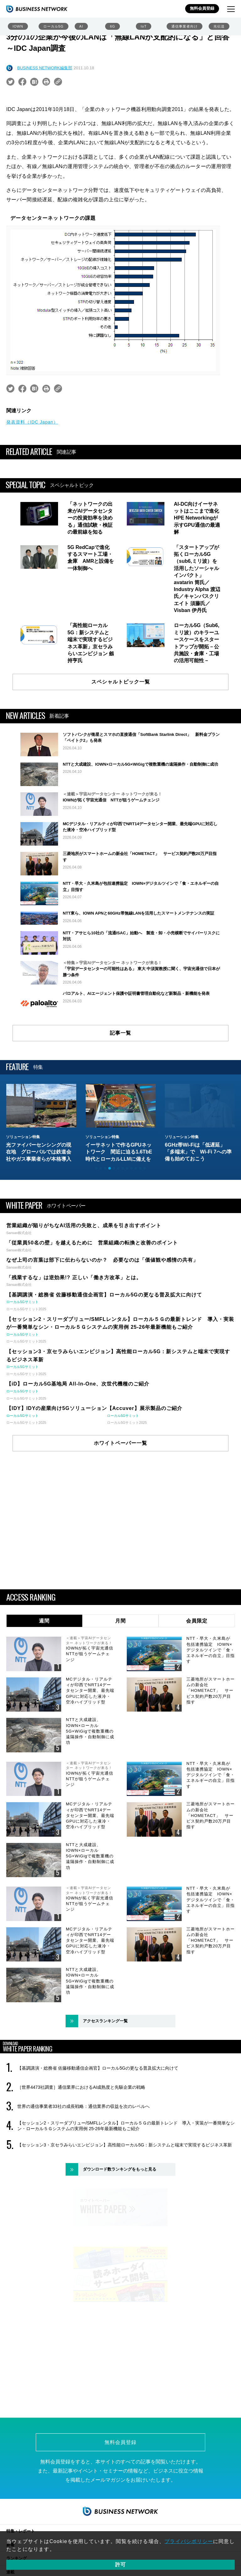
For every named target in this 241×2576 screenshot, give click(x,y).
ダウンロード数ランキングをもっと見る (119, 2225)
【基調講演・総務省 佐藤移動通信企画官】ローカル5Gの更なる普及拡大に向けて (97, 2123)
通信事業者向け (184, 26)
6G (112, 26)
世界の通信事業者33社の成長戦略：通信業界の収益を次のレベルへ (83, 2162)
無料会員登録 (202, 8)
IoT (144, 26)
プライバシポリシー (188, 2541)
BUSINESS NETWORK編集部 (44, 68)
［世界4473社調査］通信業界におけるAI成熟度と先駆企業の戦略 (81, 2143)
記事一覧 (120, 1088)
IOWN (18, 26)
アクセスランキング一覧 (105, 2076)
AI (81, 26)
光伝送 (219, 26)
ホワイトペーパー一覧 (120, 1499)
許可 (120, 2564)
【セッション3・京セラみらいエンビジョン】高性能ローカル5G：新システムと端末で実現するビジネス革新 (124, 2201)
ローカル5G (53, 26)
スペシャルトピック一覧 (120, 681)
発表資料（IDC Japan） (32, 422)
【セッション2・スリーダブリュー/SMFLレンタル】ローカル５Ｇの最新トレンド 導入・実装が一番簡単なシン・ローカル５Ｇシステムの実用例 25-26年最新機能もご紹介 (126, 2181)
